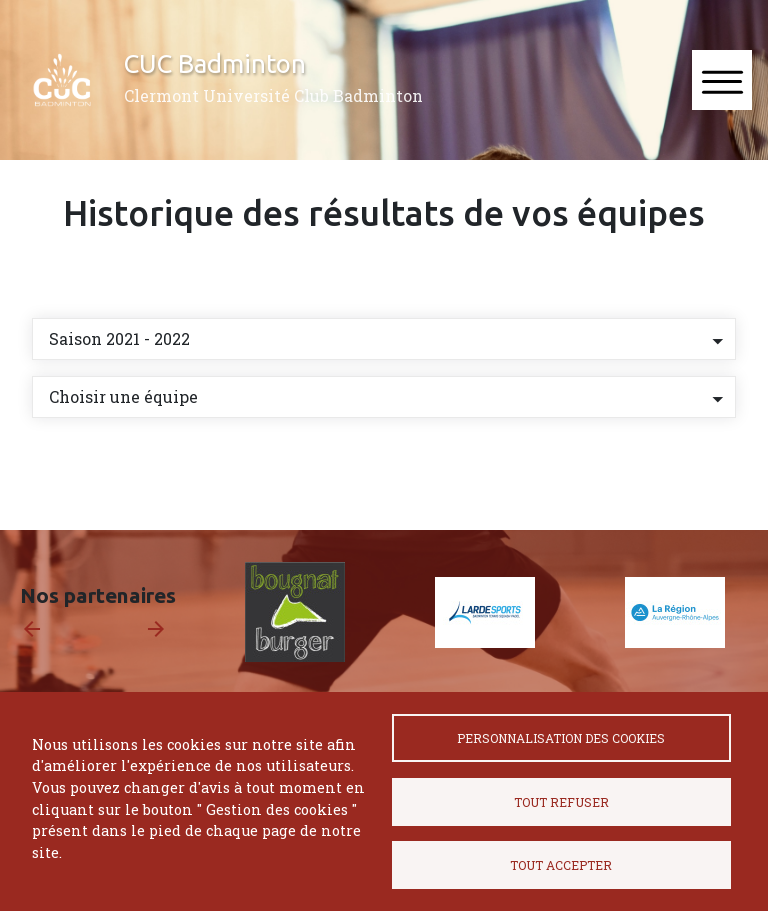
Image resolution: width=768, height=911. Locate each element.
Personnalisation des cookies (561, 738)
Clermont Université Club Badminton (273, 95)
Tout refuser (561, 802)
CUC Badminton (215, 63)
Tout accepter (561, 865)
